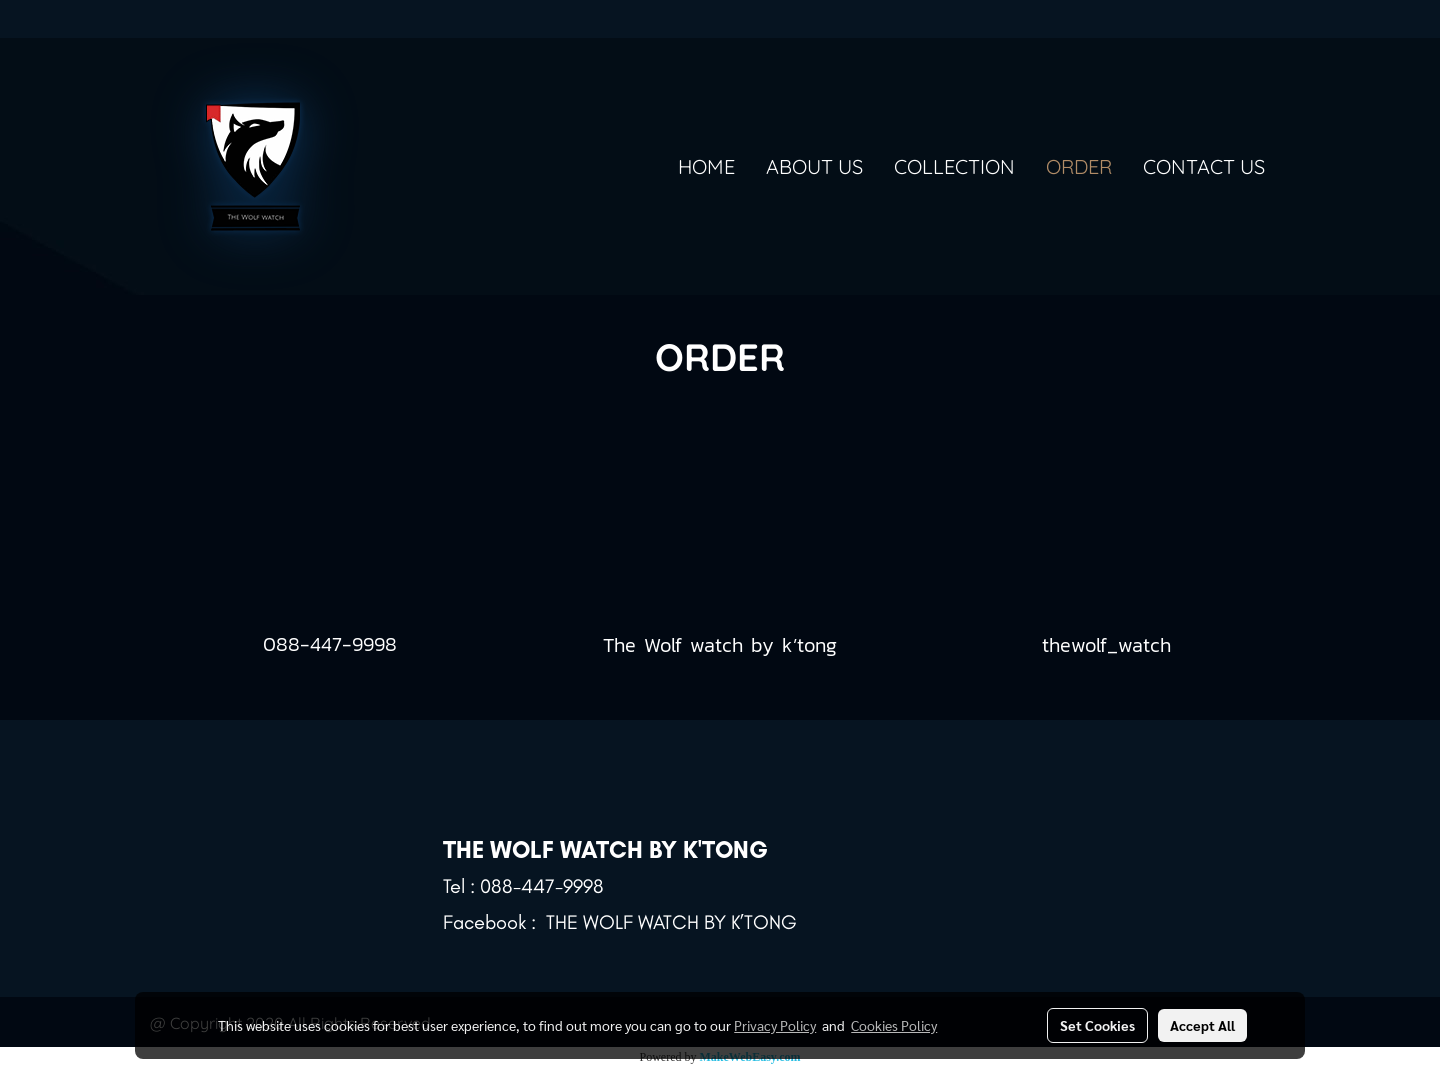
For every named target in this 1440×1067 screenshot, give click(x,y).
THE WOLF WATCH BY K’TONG (671, 922)
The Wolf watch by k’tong (720, 645)
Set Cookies (1097, 1025)
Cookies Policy (894, 1025)
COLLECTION (954, 166)
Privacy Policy (775, 1025)
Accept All (1202, 1025)
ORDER (1079, 166)
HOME (706, 166)
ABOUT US (814, 166)
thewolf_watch (1110, 645)
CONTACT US (1204, 166)
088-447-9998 (330, 644)
